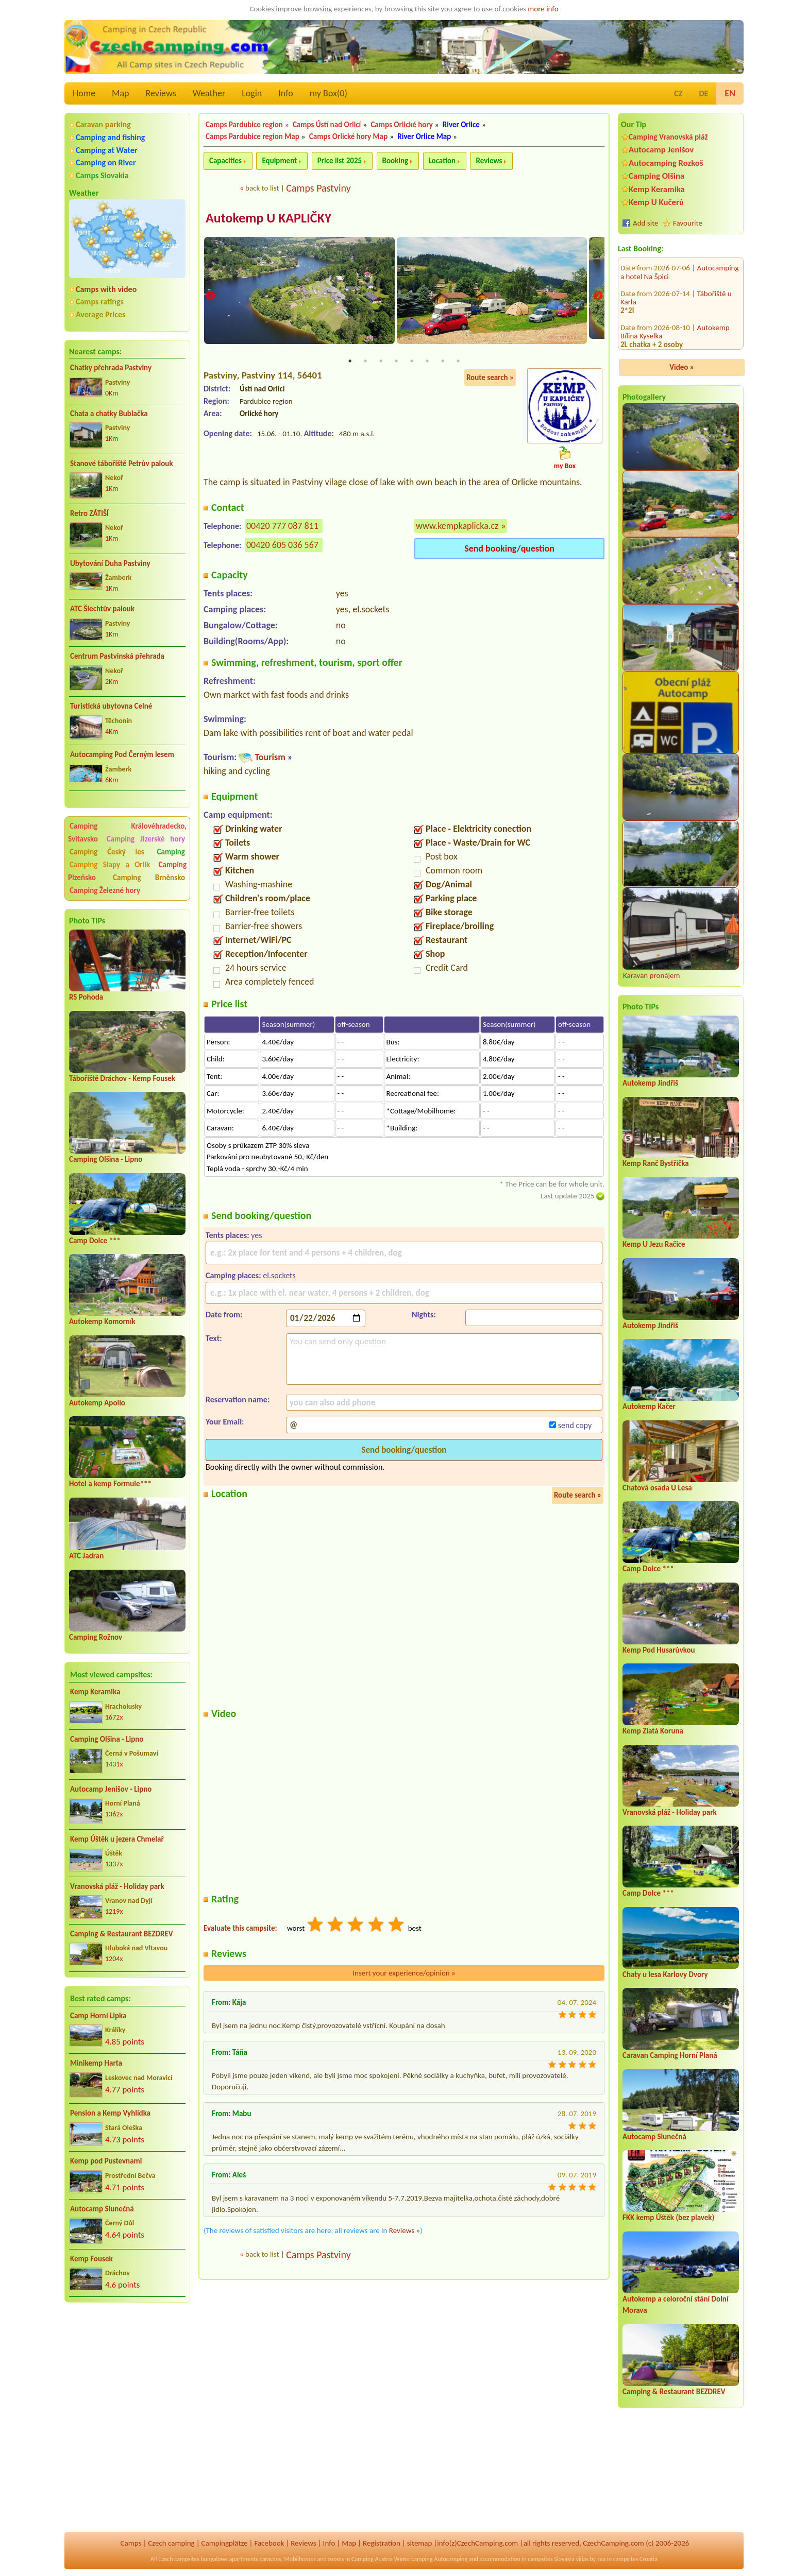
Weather (209, 93)
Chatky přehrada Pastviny (111, 367)
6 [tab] (427, 361)
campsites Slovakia (551, 2559)
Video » (681, 367)
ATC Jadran (86, 1555)
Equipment (279, 160)
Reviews (161, 93)
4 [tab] (396, 361)
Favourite (687, 223)
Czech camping (171, 2543)
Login (252, 93)
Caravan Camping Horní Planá (669, 2055)
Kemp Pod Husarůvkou (658, 1650)
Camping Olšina (656, 175)
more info (543, 8)
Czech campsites (178, 2559)
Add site (645, 223)
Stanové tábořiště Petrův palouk (121, 463)
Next (597, 296)
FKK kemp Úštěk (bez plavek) (668, 2217)
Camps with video (106, 289)
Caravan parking (103, 124)
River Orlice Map (424, 136)
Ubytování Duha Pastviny (110, 563)
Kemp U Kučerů (656, 202)
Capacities (225, 160)
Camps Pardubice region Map (252, 136)
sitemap (419, 2543)
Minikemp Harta (96, 2063)
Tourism (270, 757)
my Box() (328, 93)
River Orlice (461, 124)
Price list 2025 (339, 160)
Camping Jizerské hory (146, 839)
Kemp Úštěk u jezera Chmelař (117, 1839)
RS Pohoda (86, 997)
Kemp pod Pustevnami (106, 2161)
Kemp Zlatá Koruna (652, 1731)
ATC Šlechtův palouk (102, 608)
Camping (171, 851)
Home (84, 93)
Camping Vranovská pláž (668, 137)
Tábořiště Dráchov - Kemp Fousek (122, 1078)
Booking (395, 160)
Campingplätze (224, 2543)
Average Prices (100, 314)
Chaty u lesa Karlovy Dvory (665, 1974)
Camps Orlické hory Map (348, 136)
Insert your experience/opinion (404, 1973)
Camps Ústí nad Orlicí (327, 124)
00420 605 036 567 (282, 545)
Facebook (269, 2543)
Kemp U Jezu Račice (653, 1244)
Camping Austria (372, 2559)
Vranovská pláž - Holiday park (117, 1886)
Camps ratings (100, 301)
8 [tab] (458, 361)
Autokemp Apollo (97, 1402)
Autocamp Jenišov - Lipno (111, 1789)
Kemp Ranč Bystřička (655, 1163)
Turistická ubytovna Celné (111, 706)
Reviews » (404, 2231)
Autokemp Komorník (102, 1321)
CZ (678, 93)
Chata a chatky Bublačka (109, 413)
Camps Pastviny (318, 188)
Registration (381, 2543)
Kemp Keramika (95, 1691)
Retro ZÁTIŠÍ (89, 513)
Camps (131, 2543)
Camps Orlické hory (401, 124)
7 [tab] (442, 361)
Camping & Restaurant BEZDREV (121, 1933)
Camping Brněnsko (149, 877)
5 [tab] (412, 361)
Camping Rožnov (95, 1637)
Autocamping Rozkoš (666, 163)
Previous (210, 296)
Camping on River (106, 162)
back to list (262, 188)
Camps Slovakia (102, 175)
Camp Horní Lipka (98, 2015)
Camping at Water (106, 150)
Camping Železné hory (105, 890)
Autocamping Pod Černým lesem (122, 754)
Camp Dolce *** (95, 1240)
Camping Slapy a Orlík (110, 864)
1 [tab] (350, 361)
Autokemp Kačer (649, 1406)
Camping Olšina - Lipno (105, 1159)
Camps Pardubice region (244, 124)
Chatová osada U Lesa (657, 1487)
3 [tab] (381, 361)
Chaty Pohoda (718, 306)
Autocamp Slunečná (102, 2208)
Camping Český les (107, 851)
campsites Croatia (635, 2559)
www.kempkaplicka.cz (457, 526)
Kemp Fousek (91, 2258)
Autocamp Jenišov (661, 149)
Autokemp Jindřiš (650, 1083)
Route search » (490, 378)
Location (442, 160)
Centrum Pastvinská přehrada (117, 656)
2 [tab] (365, 361)
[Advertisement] (127, 2365)
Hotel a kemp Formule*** (110, 1483)
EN (730, 93)
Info (285, 93)
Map (120, 93)
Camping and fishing (110, 137)
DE (703, 93)
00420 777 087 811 (282, 526)
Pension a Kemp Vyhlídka (110, 2113)
